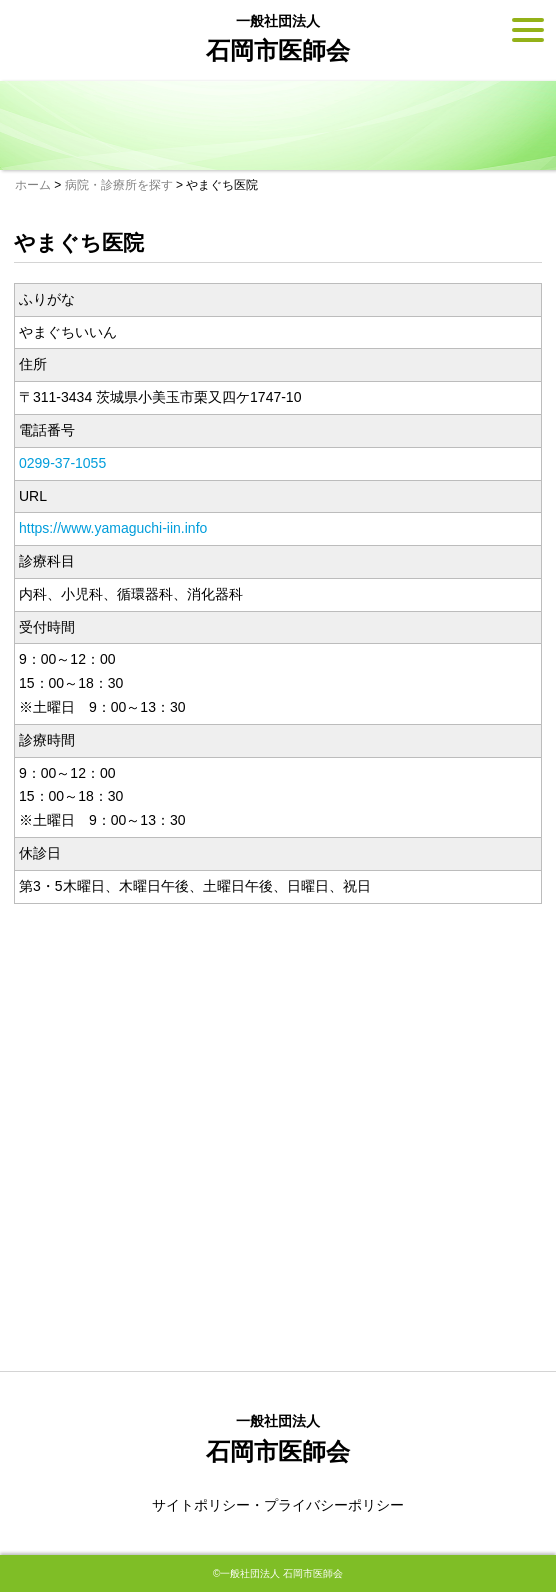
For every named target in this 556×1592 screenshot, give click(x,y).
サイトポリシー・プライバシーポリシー (278, 1505)
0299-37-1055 (62, 463)
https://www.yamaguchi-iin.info (113, 528)
